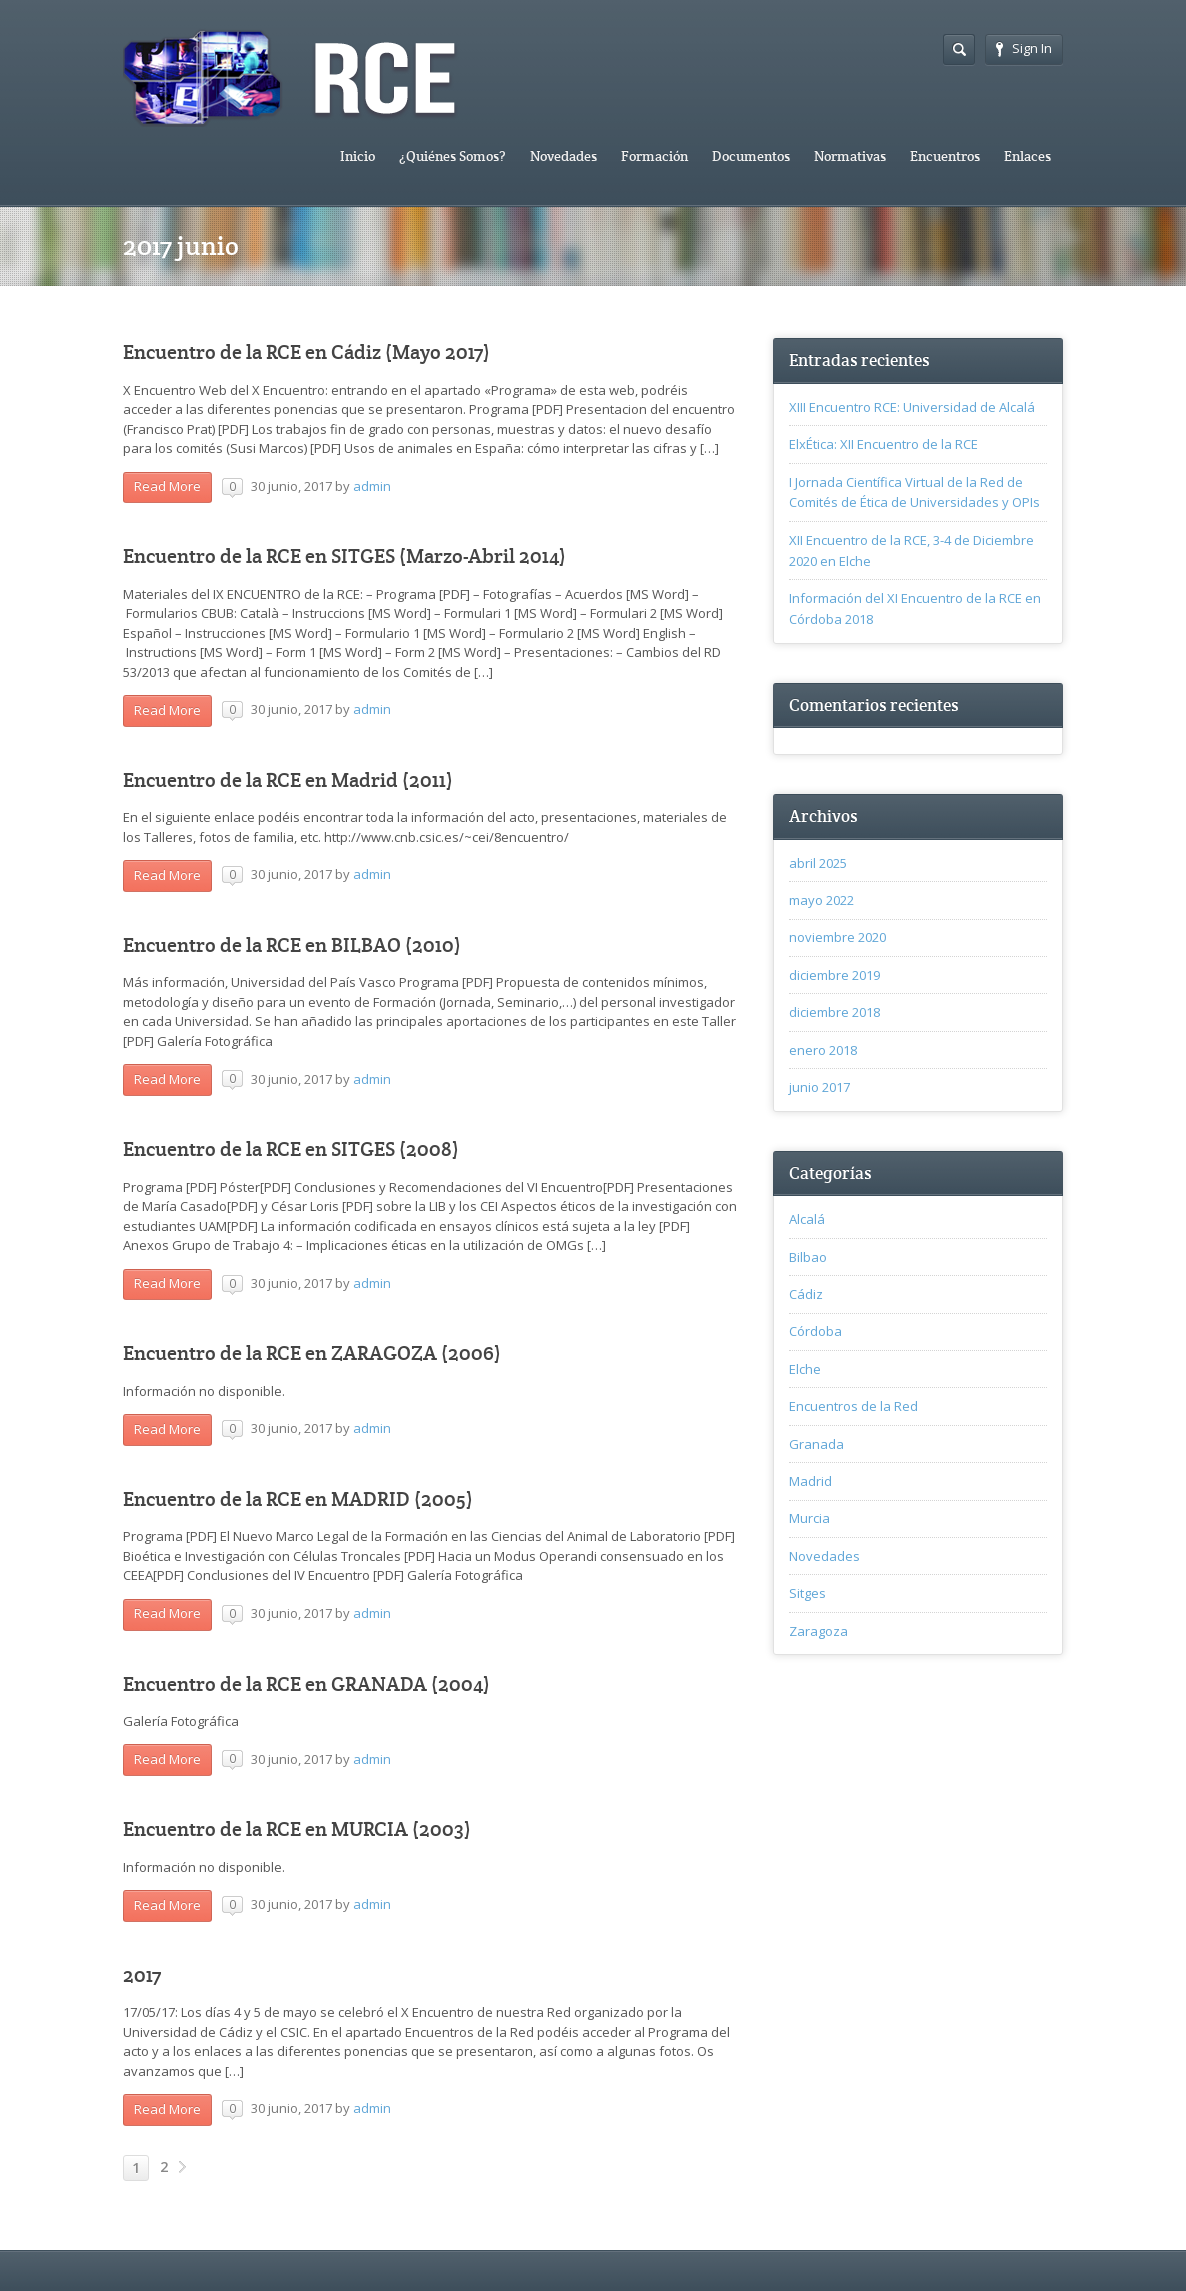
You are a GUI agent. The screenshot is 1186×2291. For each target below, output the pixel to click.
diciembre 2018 (834, 1012)
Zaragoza (818, 1631)
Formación (654, 156)
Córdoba (815, 1331)
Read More (167, 486)
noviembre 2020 (837, 937)
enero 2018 (823, 1050)
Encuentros (945, 156)
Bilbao (808, 1257)
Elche (805, 1369)
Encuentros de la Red (853, 1406)
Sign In (1024, 48)
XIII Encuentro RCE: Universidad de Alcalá (912, 407)
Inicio (357, 156)
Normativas (850, 156)
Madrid (810, 1481)
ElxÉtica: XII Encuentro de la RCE (883, 444)
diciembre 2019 (834, 975)
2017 (142, 1975)
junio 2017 (819, 1087)
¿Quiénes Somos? (452, 156)
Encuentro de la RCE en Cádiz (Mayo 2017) (306, 352)
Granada (816, 1444)
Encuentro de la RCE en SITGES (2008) (291, 1149)
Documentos (751, 156)
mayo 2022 (821, 900)
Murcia (809, 1518)
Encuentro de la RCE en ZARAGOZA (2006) (312, 1353)
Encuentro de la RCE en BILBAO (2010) (292, 945)
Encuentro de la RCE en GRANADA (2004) (306, 1684)
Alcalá (807, 1219)
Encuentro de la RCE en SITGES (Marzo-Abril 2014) (344, 556)
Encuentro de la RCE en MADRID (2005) (298, 1499)
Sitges (807, 1593)
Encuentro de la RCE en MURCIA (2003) (297, 1829)
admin (372, 486)
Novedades (563, 156)
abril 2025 (818, 863)
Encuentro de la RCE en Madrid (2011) (288, 780)
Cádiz (806, 1294)
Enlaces (1027, 156)
